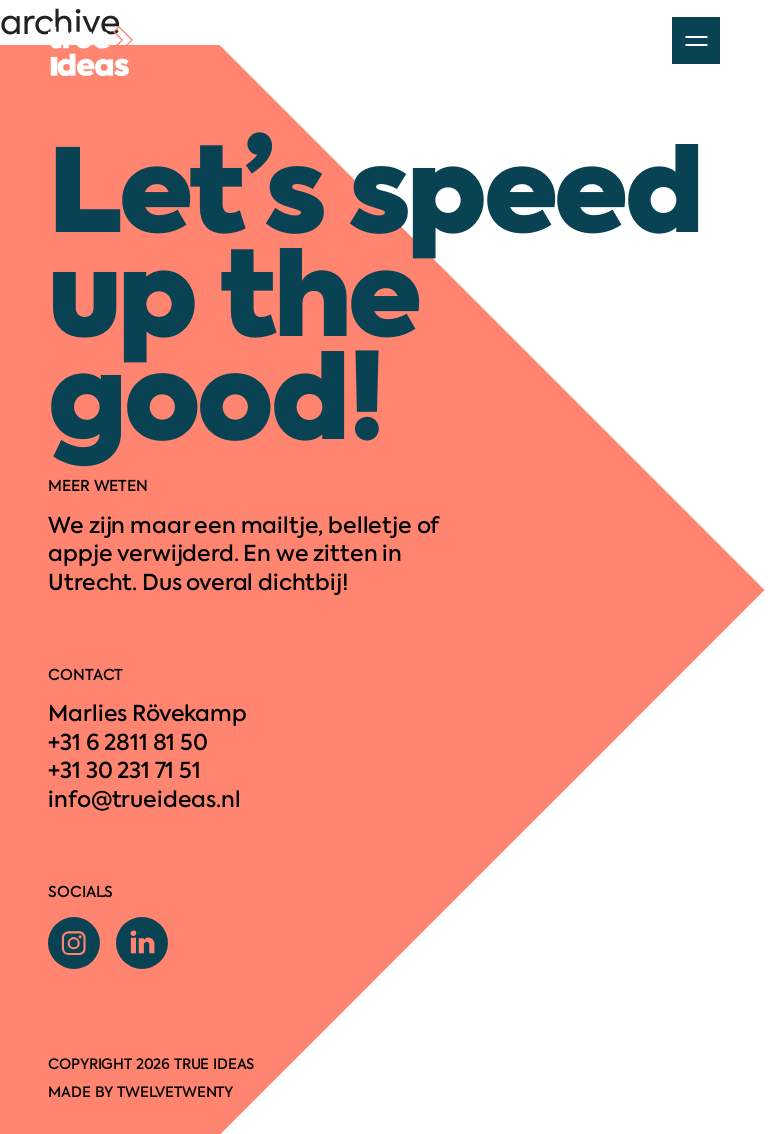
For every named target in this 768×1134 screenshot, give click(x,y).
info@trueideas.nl (144, 799)
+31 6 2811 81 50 (127, 742)
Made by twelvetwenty (140, 1092)
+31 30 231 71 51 (124, 770)
